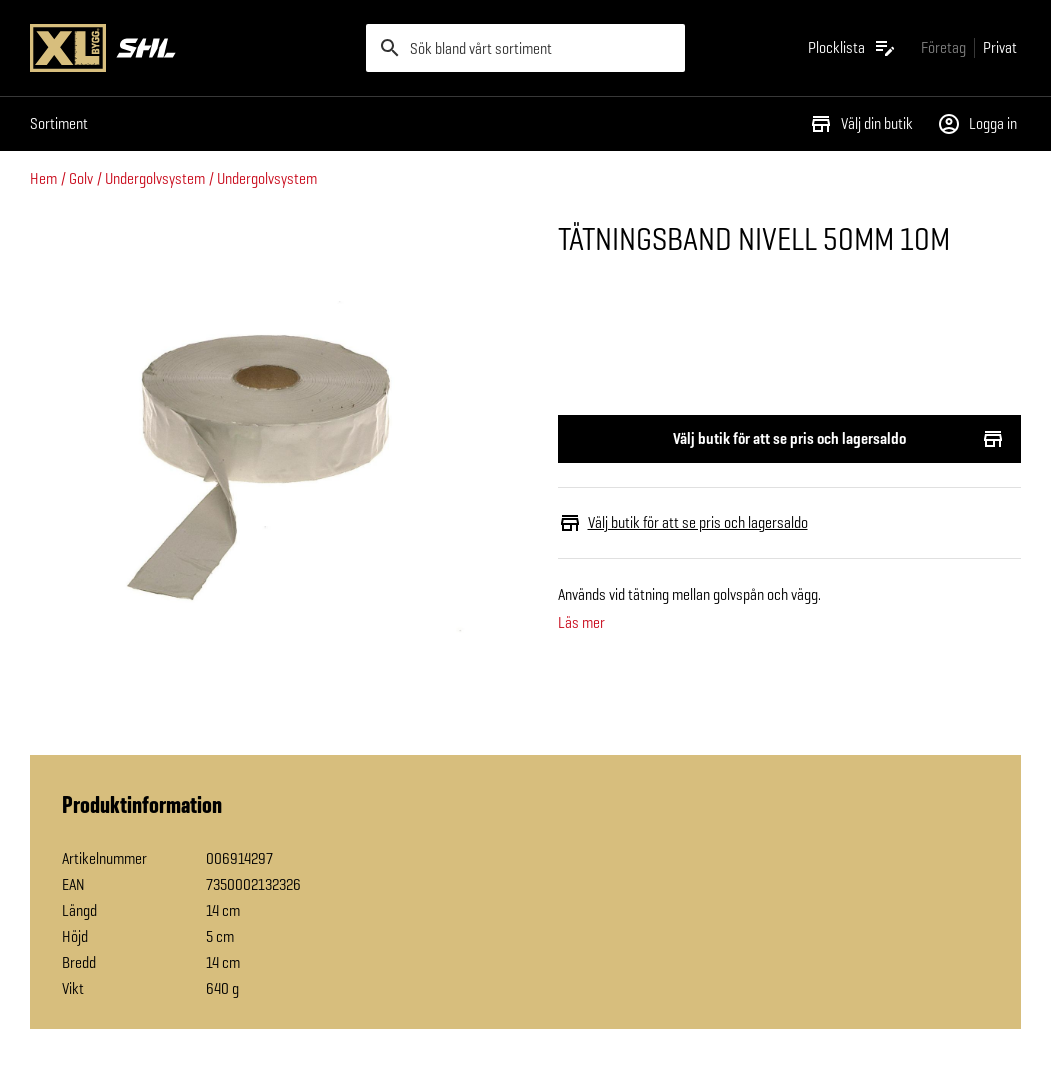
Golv (81, 178)
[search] (526, 48)
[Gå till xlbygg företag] (943, 47)
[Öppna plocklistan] (852, 48)
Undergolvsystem (155, 178)
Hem (43, 178)
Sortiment (59, 123)
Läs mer (581, 623)
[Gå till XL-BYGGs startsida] (190, 48)
